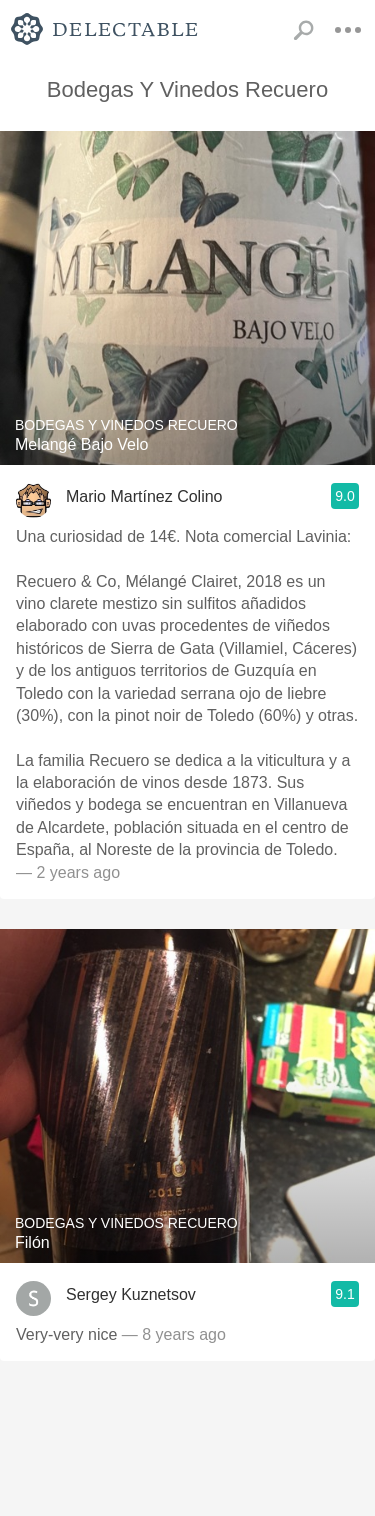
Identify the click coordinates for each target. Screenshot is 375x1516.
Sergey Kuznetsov (131, 1294)
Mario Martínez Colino (144, 496)
